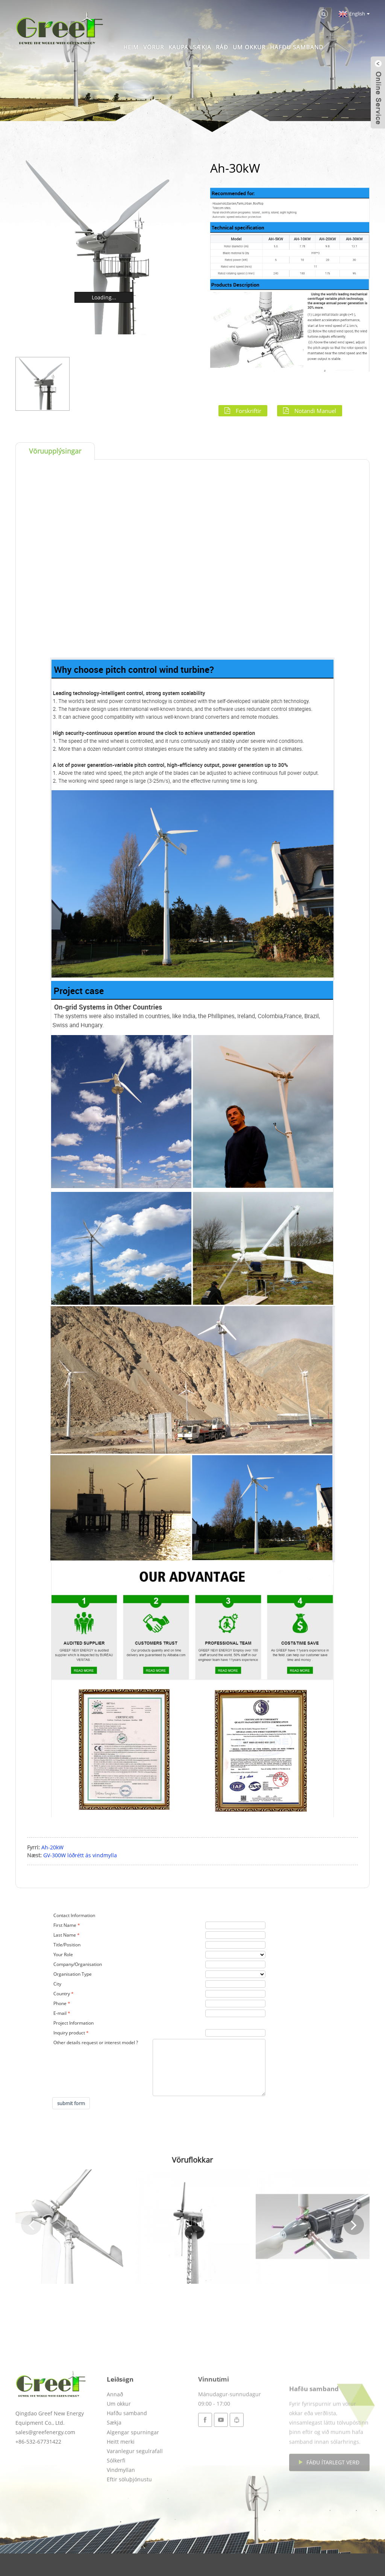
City (57, 1984)
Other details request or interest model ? (95, 2042)
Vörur (153, 47)
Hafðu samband (296, 47)
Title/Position (66, 1944)
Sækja (202, 47)
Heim (131, 47)
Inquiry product (69, 2033)
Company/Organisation (77, 1964)
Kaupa (178, 47)
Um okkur (249, 47)
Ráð (222, 47)
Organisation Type (72, 1974)
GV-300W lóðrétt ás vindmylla (80, 1855)
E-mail (60, 2013)
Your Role (63, 1954)
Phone (60, 2003)
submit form (71, 2103)
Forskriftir (248, 410)
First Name (64, 1925)
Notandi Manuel (315, 410)
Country (61, 1993)
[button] (31, 2225)
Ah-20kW (52, 1847)
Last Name (64, 1935)
